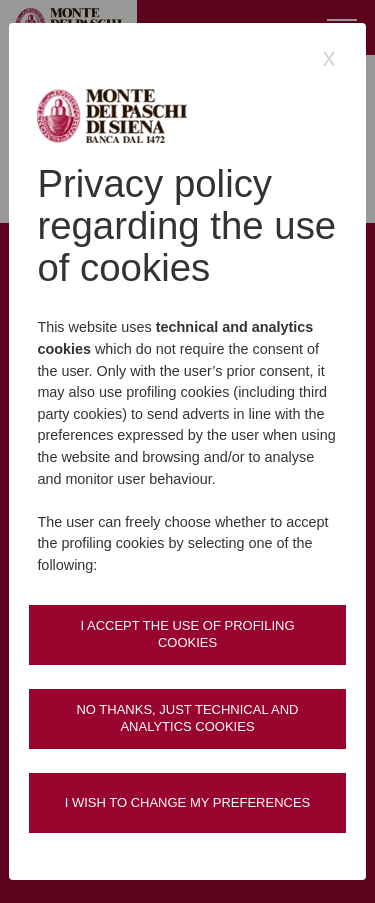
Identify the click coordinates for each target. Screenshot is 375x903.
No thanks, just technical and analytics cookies (187, 717)
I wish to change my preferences (188, 802)
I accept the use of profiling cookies (187, 633)
